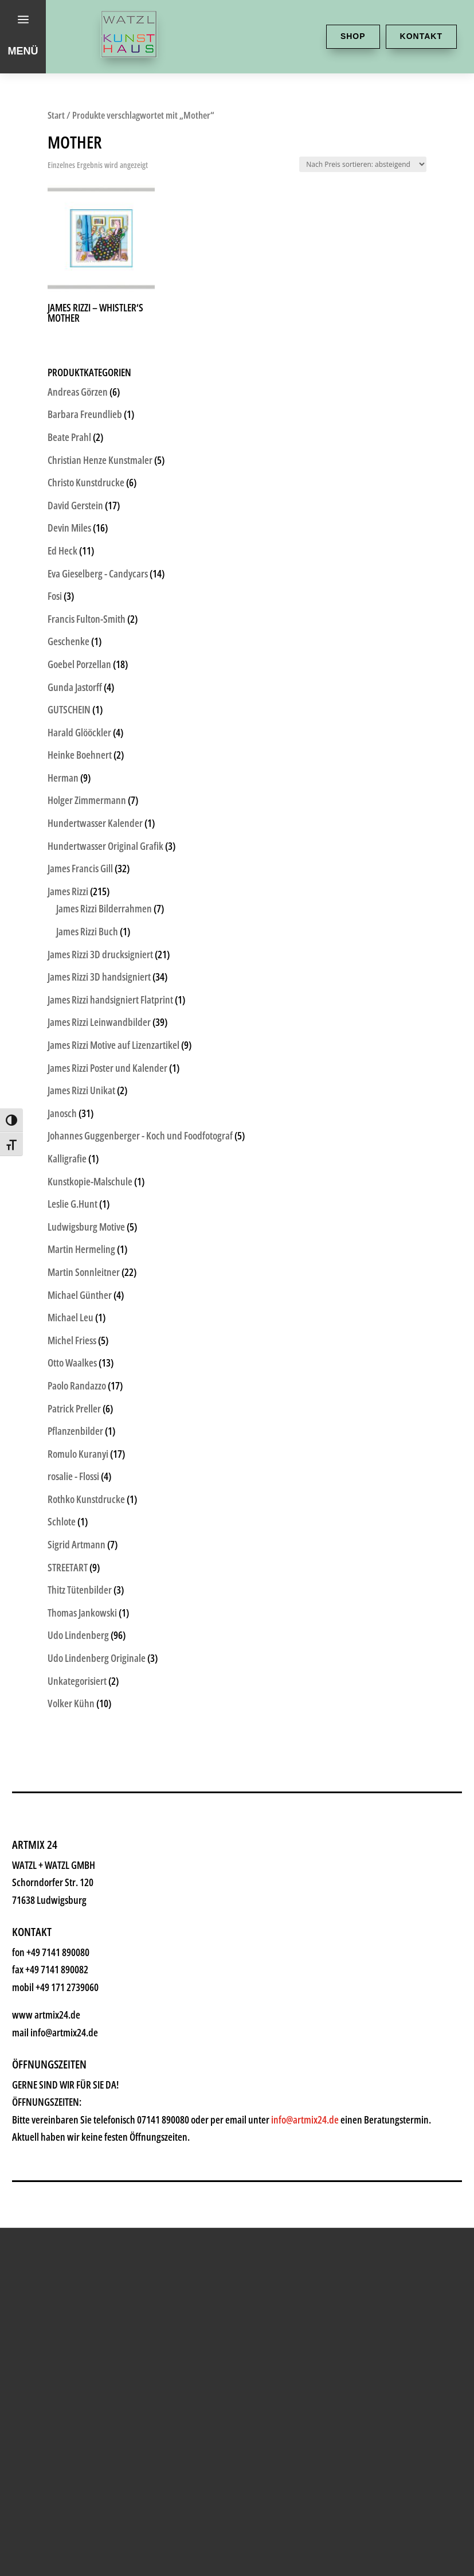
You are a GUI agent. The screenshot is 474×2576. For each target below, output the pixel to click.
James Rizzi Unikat (81, 1090)
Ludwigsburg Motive (86, 1227)
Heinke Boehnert (80, 755)
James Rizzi (68, 891)
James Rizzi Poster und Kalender (107, 1068)
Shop (353, 36)
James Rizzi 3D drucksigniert (100, 954)
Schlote (62, 1521)
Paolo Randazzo (77, 1385)
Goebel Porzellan (79, 664)
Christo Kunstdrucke (86, 482)
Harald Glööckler (79, 732)
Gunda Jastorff (75, 687)
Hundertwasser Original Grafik (105, 846)
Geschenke (68, 641)
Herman (63, 777)
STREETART (68, 1567)
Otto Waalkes (72, 1362)
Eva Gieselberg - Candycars (98, 573)
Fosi (55, 596)
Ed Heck (62, 550)
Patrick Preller (74, 1408)
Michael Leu (70, 1317)
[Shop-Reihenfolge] (362, 164)
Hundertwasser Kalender (95, 823)
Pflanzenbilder (75, 1431)
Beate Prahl (69, 437)
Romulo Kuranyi (78, 1454)
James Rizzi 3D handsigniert (99, 976)
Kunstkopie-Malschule (90, 1181)
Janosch (62, 1113)
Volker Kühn (71, 1703)
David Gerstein (75, 505)
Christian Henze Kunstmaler (100, 460)
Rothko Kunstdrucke (86, 1499)
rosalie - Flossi (73, 1476)
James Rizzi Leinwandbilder (99, 1022)
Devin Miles (69, 527)
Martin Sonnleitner (84, 1272)
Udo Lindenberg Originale (97, 1658)
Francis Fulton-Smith (87, 619)
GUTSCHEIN (69, 709)
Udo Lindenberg (78, 1635)
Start (56, 115)
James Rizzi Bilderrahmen (104, 908)
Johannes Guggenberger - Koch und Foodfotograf (140, 1135)
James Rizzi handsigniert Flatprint (110, 999)
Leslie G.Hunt (72, 1204)
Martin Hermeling (81, 1249)
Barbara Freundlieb (85, 414)
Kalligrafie (67, 1158)
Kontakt (421, 36)
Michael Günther (80, 1295)
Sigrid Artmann (76, 1544)
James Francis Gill (80, 868)
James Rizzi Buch (87, 931)
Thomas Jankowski (82, 1612)
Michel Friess (72, 1340)
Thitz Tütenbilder (80, 1590)
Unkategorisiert (77, 1681)
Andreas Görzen (78, 392)
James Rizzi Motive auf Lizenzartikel (113, 1045)
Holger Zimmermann (87, 800)
